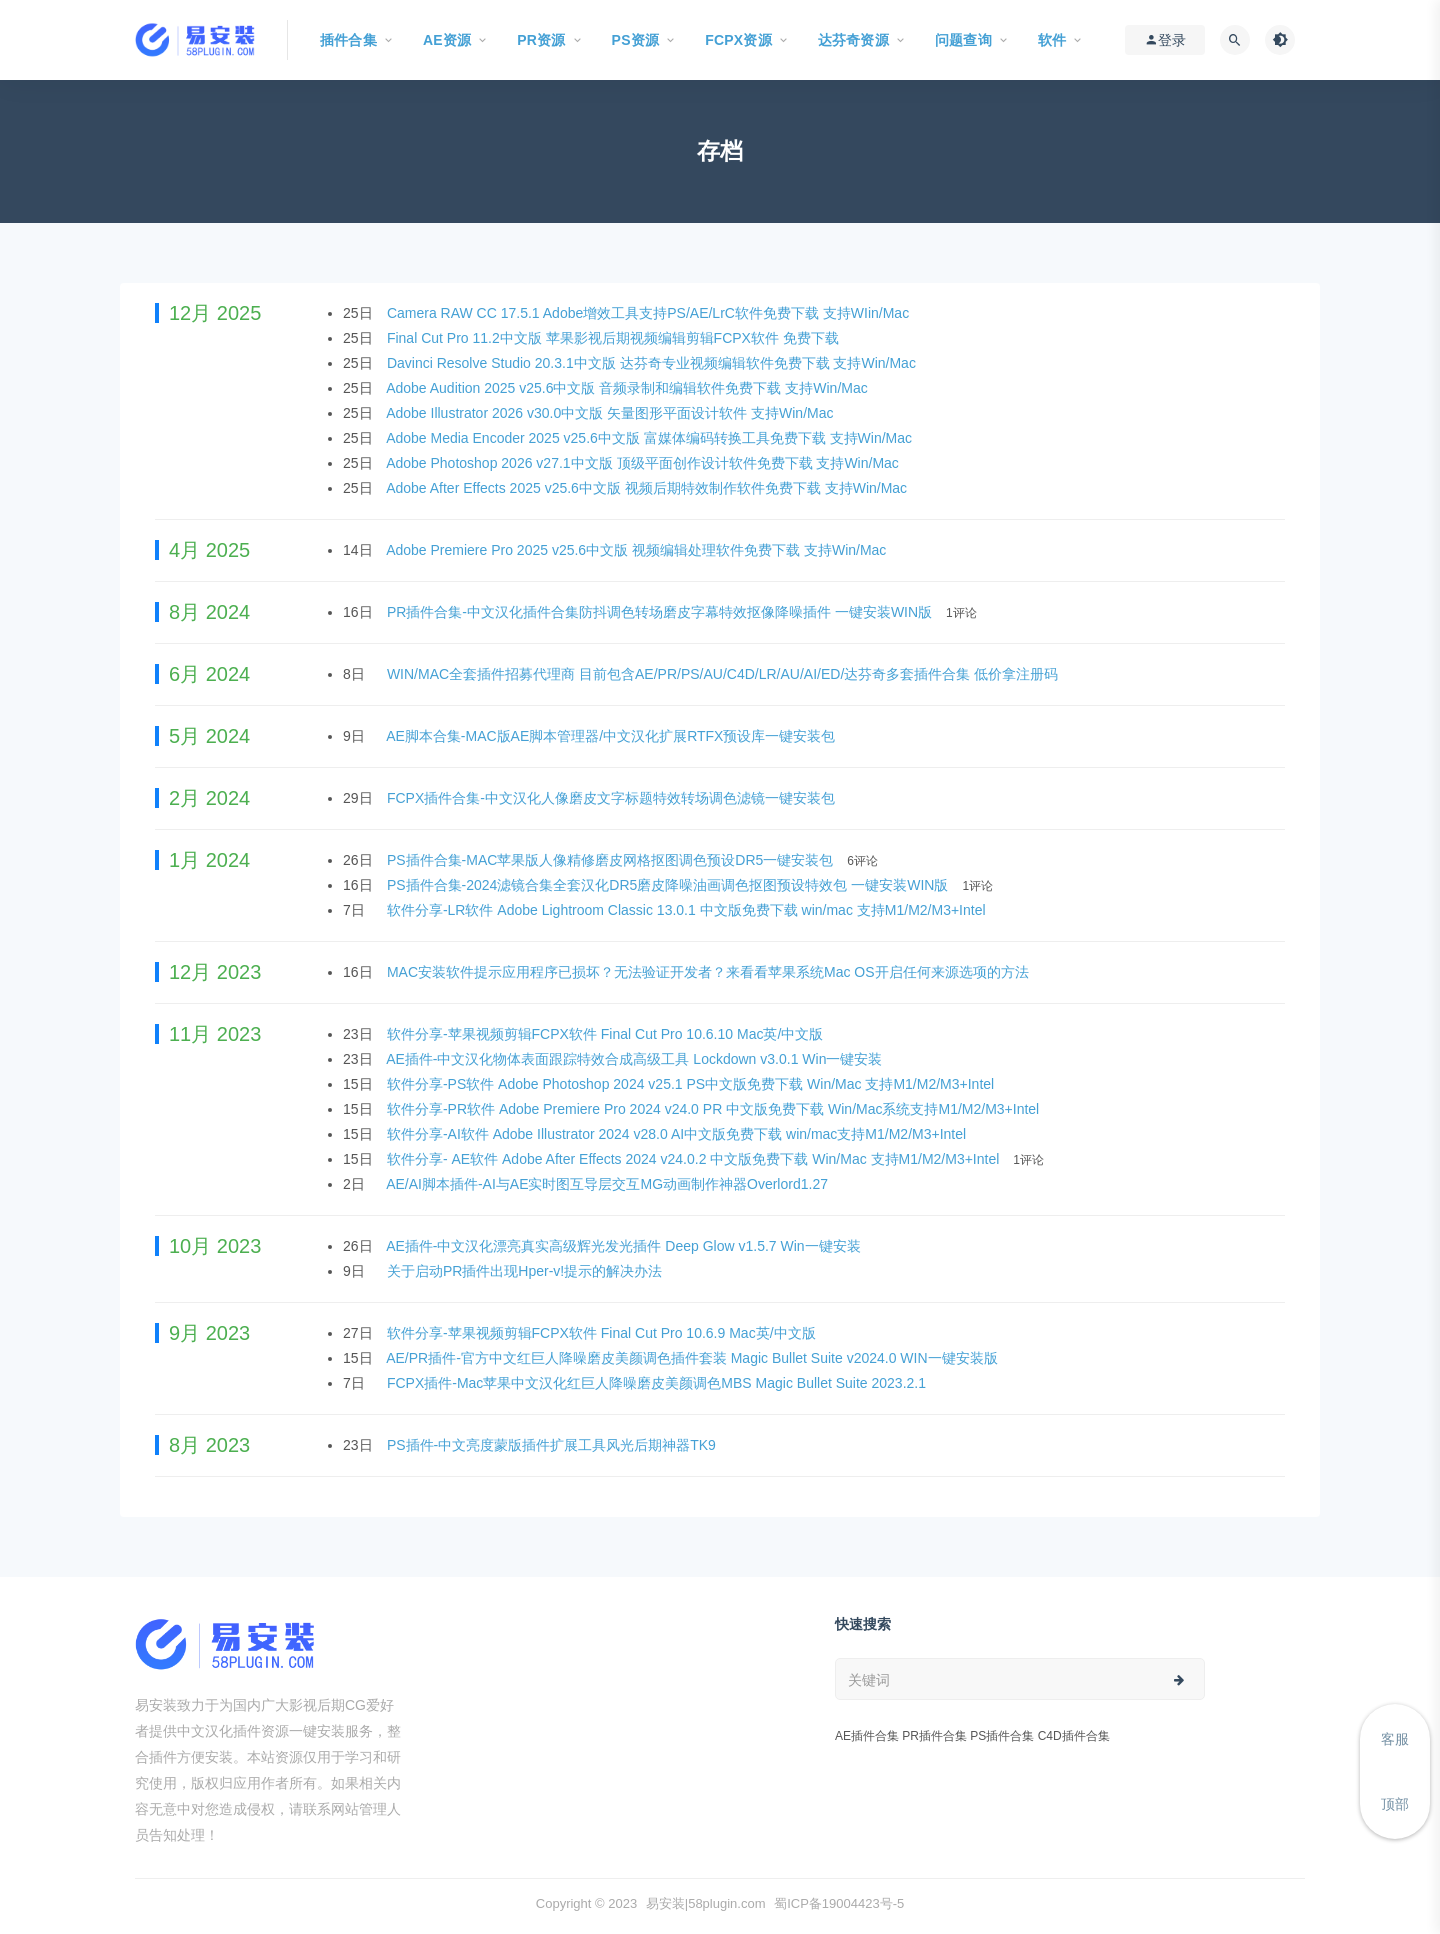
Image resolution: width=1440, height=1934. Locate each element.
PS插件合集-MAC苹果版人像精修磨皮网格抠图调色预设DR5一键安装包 (612, 860)
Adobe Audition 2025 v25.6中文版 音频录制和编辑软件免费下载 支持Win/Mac (628, 388)
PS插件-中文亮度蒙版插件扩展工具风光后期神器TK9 (553, 1445)
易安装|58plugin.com (706, 1903)
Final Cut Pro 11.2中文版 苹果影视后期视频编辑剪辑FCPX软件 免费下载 (615, 338)
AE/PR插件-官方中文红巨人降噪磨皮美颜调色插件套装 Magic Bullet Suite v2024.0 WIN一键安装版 (693, 1358)
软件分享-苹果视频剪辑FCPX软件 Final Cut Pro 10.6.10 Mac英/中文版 (607, 1034)
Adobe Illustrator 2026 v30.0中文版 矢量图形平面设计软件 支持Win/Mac (611, 413)
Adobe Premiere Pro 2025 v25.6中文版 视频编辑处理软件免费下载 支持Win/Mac (638, 550)
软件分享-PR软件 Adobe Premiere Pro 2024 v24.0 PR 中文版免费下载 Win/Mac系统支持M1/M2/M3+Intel (715, 1109)
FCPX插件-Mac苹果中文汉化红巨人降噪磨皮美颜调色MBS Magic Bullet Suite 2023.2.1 (658, 1383)
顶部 (1395, 1804)
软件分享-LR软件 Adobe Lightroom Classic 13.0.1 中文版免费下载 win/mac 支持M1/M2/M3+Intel (688, 910)
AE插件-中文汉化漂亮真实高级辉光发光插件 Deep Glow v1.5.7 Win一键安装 (625, 1246)
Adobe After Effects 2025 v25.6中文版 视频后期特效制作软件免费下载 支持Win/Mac (648, 488)
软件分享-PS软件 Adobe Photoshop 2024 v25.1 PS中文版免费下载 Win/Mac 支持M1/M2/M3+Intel (692, 1084)
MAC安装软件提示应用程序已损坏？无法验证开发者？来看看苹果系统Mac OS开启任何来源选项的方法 (710, 972)
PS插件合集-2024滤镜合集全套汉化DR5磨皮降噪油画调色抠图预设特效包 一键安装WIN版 (669, 885)
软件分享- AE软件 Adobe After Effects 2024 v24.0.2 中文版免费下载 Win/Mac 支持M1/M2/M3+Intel (695, 1159)
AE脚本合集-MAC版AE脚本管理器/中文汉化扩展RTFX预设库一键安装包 (612, 736)
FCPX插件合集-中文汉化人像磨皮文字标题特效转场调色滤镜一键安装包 (613, 798)
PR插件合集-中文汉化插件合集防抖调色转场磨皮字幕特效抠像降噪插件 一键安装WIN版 (661, 612)
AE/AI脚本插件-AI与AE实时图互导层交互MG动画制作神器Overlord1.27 (609, 1184)
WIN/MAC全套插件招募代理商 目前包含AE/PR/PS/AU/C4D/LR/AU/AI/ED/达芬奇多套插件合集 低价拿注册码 (724, 674)
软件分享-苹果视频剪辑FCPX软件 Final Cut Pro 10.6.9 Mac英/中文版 (603, 1333)
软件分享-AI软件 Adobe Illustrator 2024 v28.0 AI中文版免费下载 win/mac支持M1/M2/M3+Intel (678, 1134)
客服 (1395, 1739)
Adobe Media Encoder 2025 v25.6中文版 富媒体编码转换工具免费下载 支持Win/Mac (651, 438)
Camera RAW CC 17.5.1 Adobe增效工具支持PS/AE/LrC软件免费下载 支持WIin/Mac (650, 313)
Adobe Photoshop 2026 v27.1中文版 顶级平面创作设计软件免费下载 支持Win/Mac (644, 463)
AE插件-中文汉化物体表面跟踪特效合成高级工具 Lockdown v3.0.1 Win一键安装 (636, 1059)
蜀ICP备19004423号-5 (839, 1903)
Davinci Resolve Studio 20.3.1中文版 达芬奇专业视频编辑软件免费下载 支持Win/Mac (653, 363)
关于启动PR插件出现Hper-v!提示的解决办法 (526, 1271)
